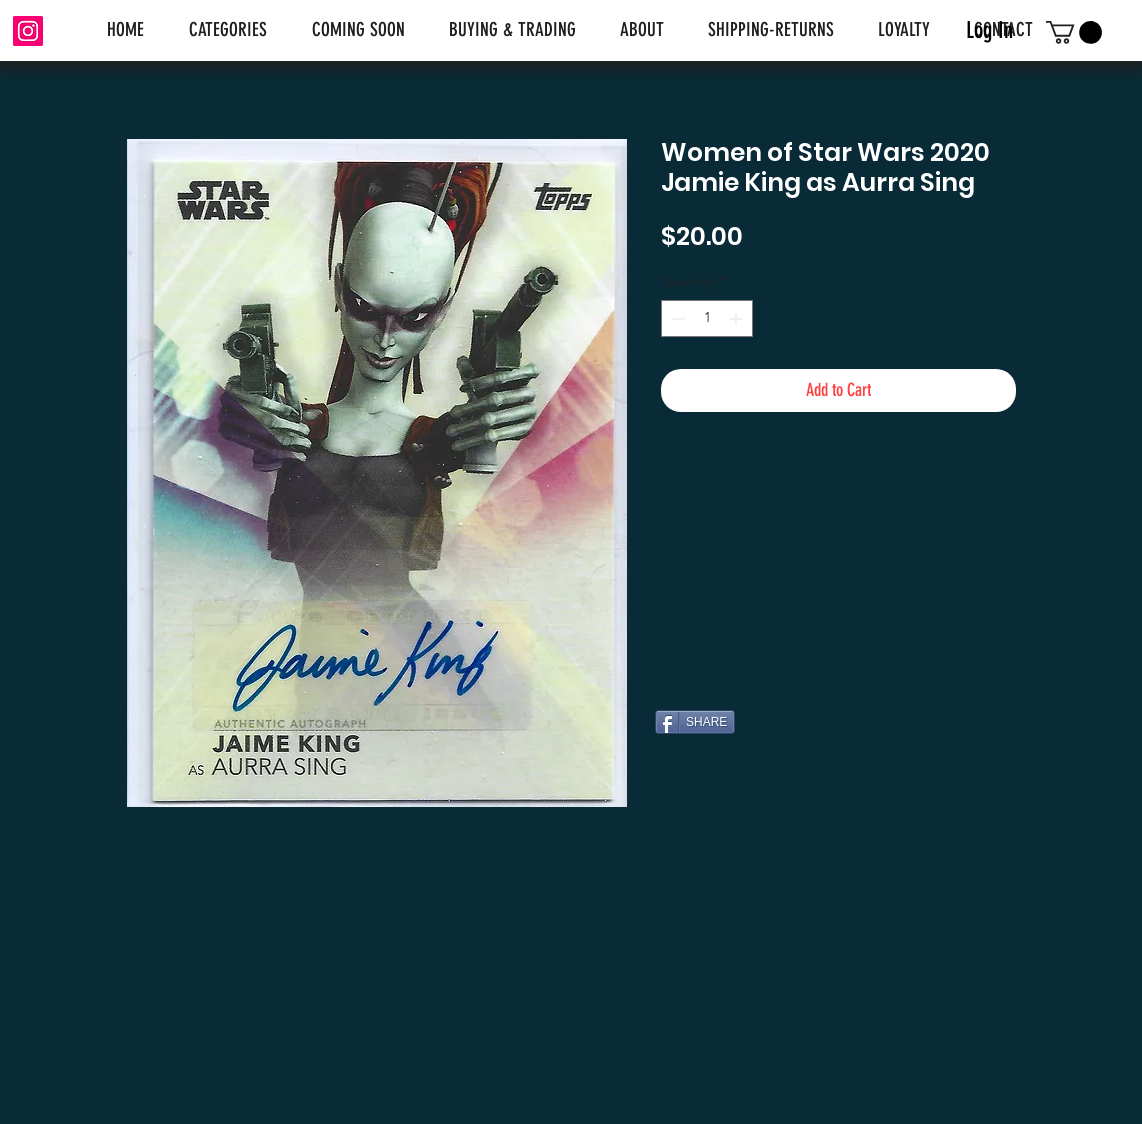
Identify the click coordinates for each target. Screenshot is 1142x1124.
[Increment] (737, 318)
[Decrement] (676, 318)
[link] (1074, 32)
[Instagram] (28, 31)
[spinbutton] (707, 318)
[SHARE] (695, 722)
